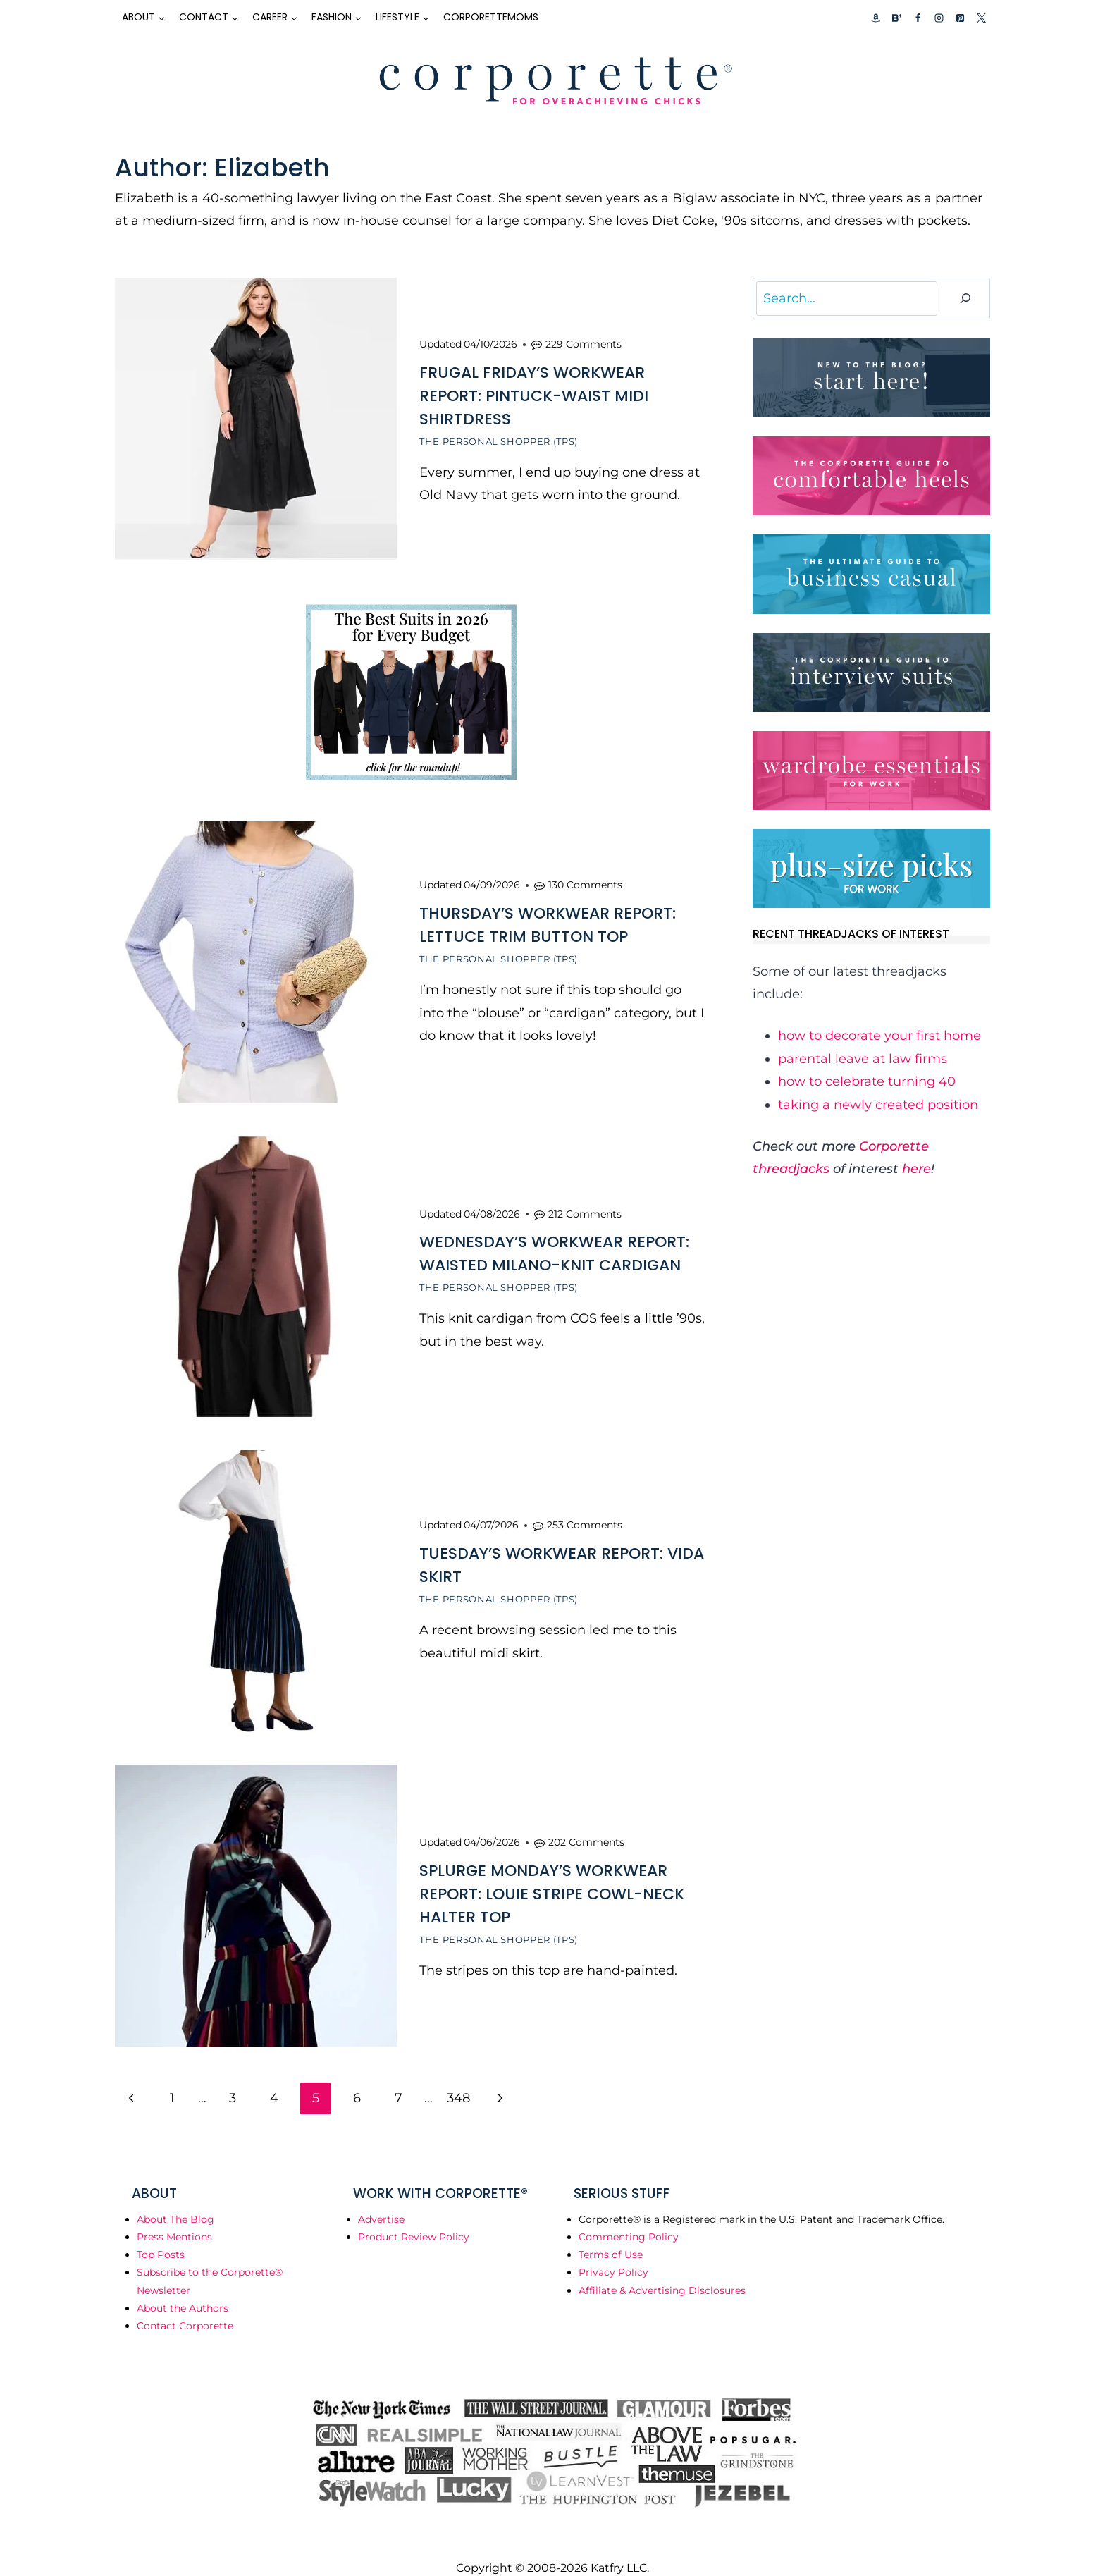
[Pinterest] (960, 17)
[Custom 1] (876, 17)
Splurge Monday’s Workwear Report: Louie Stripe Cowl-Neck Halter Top (551, 1875)
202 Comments (586, 1823)
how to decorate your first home (879, 1035)
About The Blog (175, 2198)
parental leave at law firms (862, 1059)
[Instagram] (939, 17)
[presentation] (256, 419)
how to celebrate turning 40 (867, 1081)
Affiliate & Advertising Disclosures (662, 2269)
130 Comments (585, 878)
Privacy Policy (613, 2251)
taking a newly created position (878, 1104)
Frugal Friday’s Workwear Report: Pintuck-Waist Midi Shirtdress (533, 394)
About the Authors (182, 2287)
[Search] (965, 298)
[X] (981, 17)
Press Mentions (174, 2215)
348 (458, 2077)
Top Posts (161, 2233)
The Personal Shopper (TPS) (498, 439)
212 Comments (585, 1203)
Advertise (381, 2198)
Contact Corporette (185, 2304)
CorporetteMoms (490, 17)
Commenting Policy (629, 2215)
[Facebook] (917, 17)
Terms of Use (611, 2233)
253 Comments (584, 1510)
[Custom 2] (896, 17)
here (916, 1169)
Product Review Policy (413, 2215)
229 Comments (583, 342)
